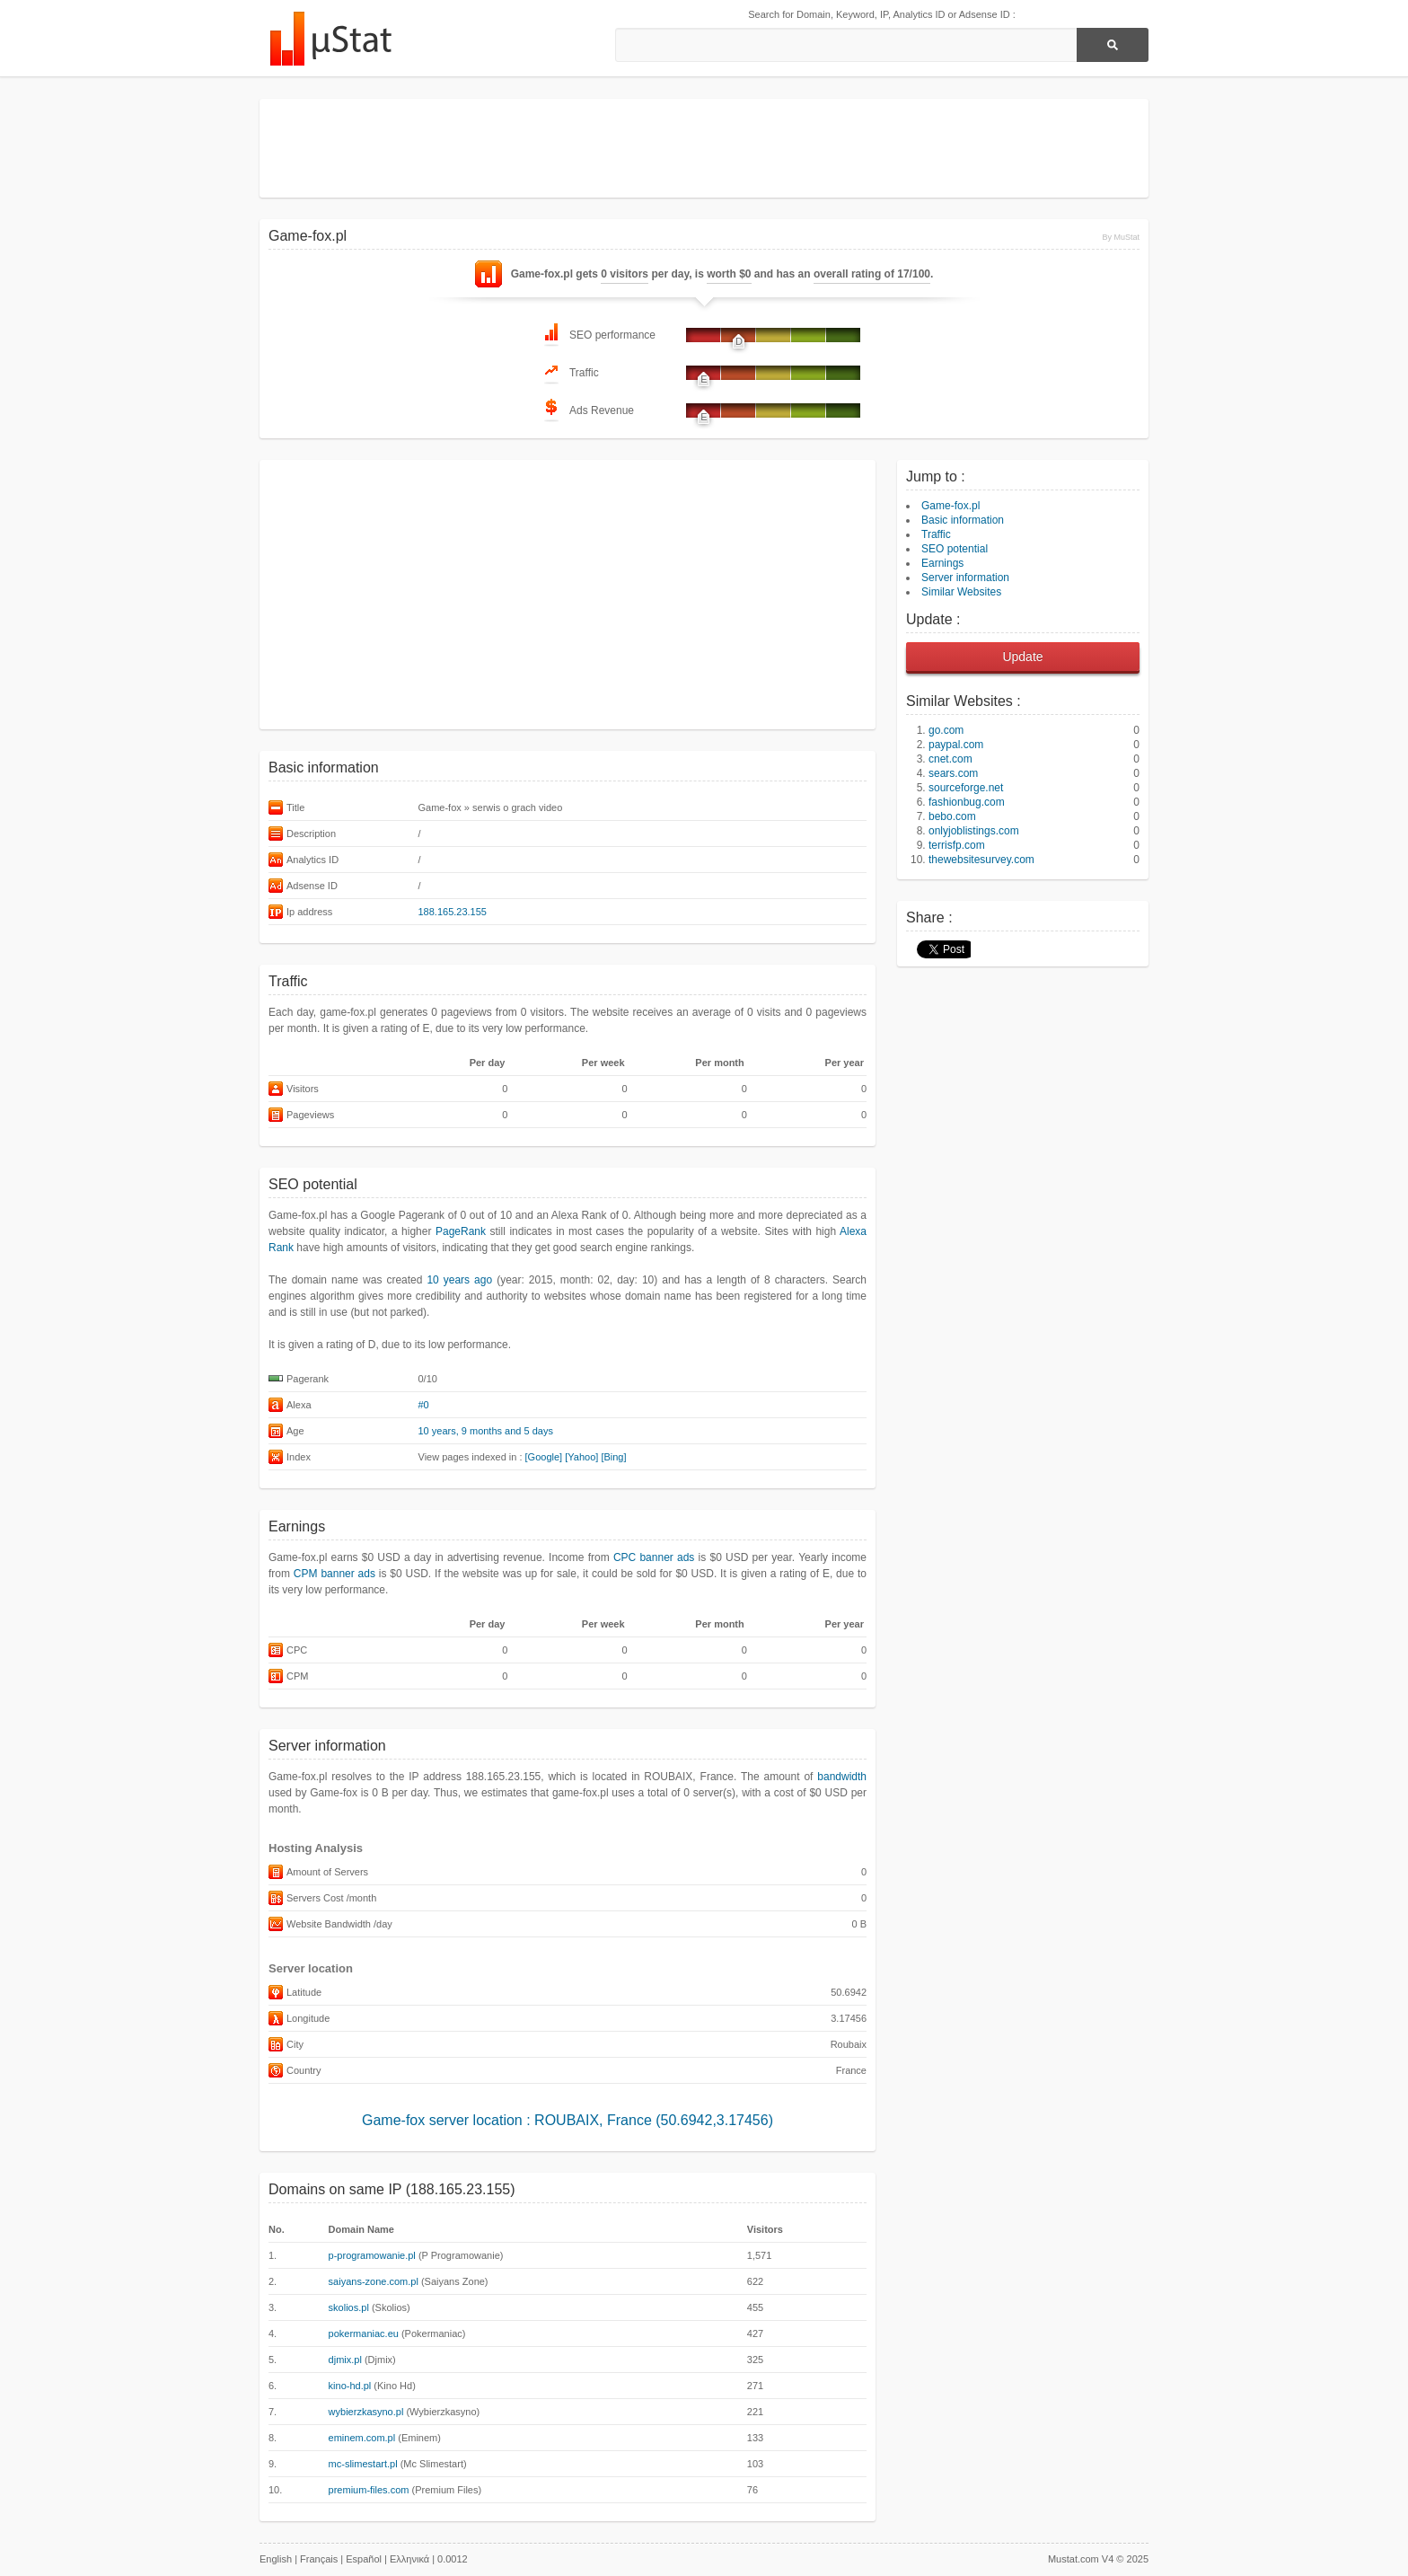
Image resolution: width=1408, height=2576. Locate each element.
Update (1022, 656)
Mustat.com (1073, 2559)
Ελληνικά (409, 2559)
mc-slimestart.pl (363, 2463)
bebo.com (952, 816)
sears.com (953, 773)
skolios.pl (349, 2307)
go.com (946, 730)
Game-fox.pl (950, 505)
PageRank (461, 1231)
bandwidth (842, 1776)
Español (364, 2559)
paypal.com (955, 744)
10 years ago (459, 1280)
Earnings (942, 563)
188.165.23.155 (452, 911)
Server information (965, 577)
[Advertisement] (704, 148)
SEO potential (954, 549)
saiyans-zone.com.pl (373, 2281)
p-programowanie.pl (372, 2255)
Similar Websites (961, 592)
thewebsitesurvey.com (981, 859)
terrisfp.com (956, 845)
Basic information (962, 520)
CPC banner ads (653, 1557)
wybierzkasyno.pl (366, 2411)
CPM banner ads (334, 1573)
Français (319, 2559)
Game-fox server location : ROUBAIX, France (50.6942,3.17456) (567, 2120)
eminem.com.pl (362, 2437)
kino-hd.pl (350, 2385)
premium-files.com (369, 2489)
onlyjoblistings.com (973, 831)
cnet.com (950, 759)
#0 (423, 1404)
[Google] (544, 1456)
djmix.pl (345, 2359)
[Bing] (613, 1456)
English (276, 2559)
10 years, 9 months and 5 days (485, 1430)
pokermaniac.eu (364, 2333)
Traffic (936, 534)
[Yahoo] (581, 1456)
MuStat (330, 38)
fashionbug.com (966, 802)
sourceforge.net (965, 787)
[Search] (1112, 45)
